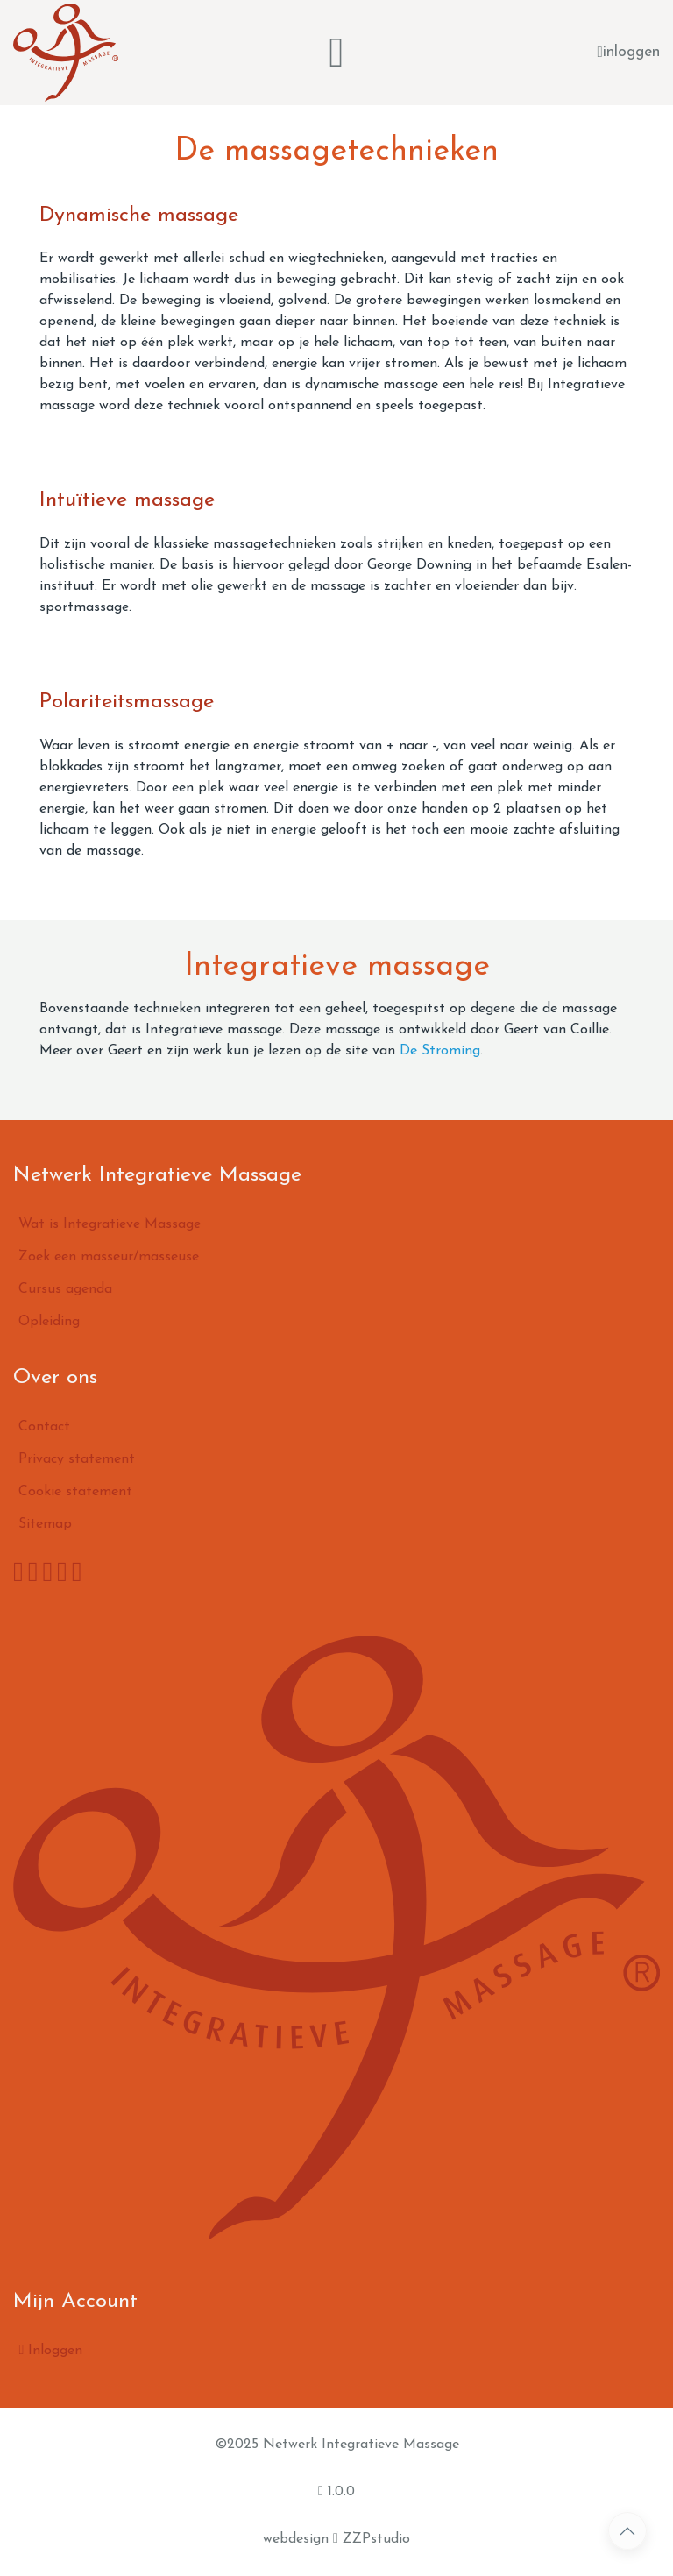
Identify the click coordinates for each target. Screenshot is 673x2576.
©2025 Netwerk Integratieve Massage (337, 2445)
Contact (44, 1427)
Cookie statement (75, 1492)
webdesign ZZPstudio (336, 2538)
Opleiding (49, 1322)
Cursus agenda (65, 1289)
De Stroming (440, 1051)
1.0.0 (336, 2491)
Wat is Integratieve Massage (109, 1224)
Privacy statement (76, 1459)
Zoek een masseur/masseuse (108, 1257)
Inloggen (50, 2350)
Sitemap (45, 1524)
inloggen (629, 52)
